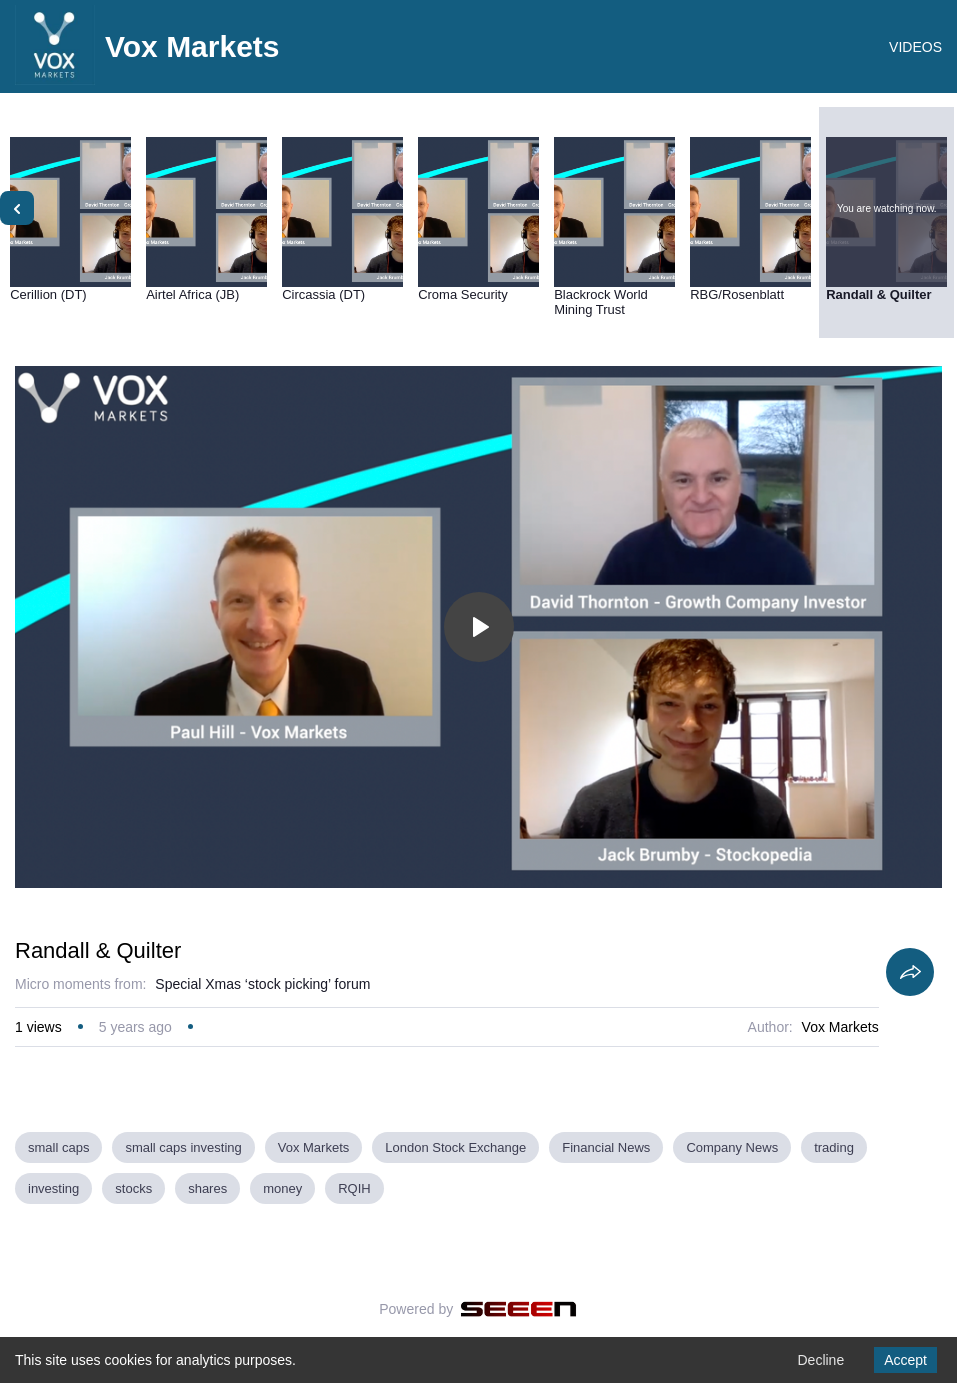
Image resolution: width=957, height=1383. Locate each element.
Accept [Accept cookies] (905, 1360)
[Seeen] (518, 1309)
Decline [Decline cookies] (820, 1360)
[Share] (910, 972)
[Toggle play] (479, 627)
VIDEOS (915, 47)
